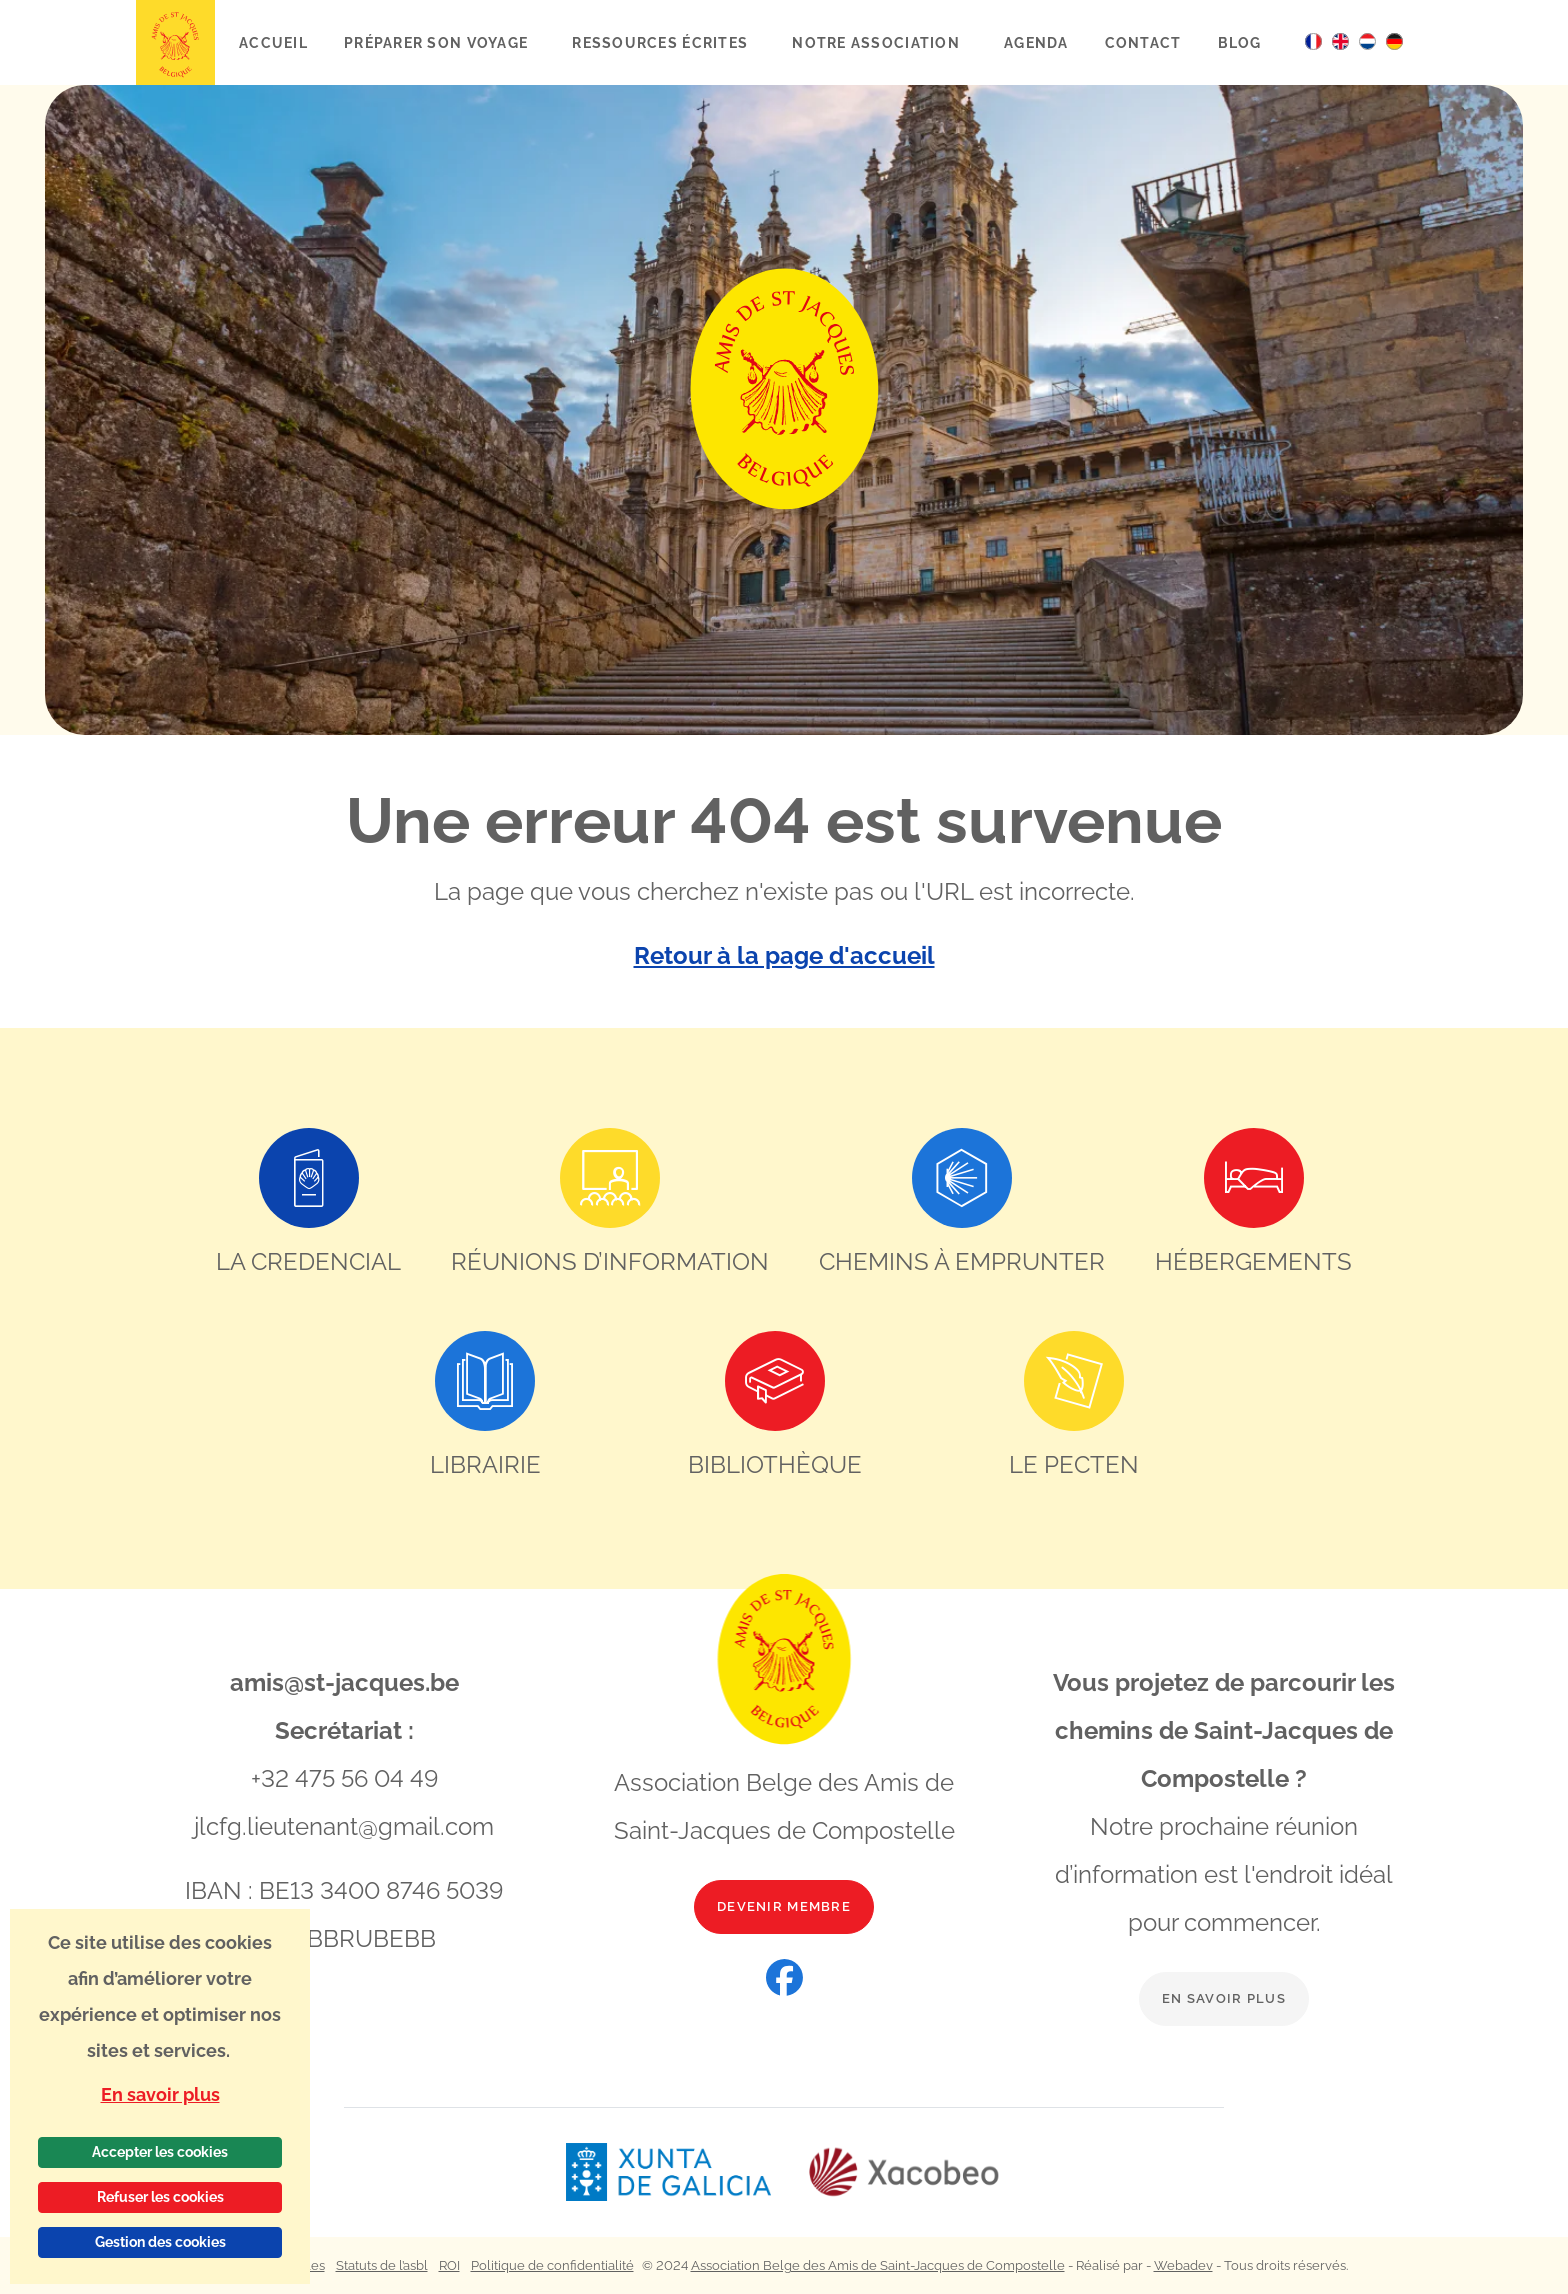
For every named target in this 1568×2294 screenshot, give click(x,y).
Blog (1240, 42)
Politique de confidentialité (552, 2265)
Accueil (273, 42)
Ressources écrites (662, 42)
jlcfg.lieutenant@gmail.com (344, 1826)
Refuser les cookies (160, 2197)
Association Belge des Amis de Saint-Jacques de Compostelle (878, 2265)
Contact (1143, 42)
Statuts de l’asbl (382, 2265)
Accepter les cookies (160, 2152)
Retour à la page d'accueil (784, 955)
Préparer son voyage (438, 42)
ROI (449, 2265)
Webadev (1183, 2265)
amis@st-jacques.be (344, 1682)
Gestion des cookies (160, 2242)
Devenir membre (784, 1906)
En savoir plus (1224, 1998)
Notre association (878, 42)
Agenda (1036, 42)
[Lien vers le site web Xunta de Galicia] (686, 2172)
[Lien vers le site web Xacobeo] (904, 2172)
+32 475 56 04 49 (344, 1778)
